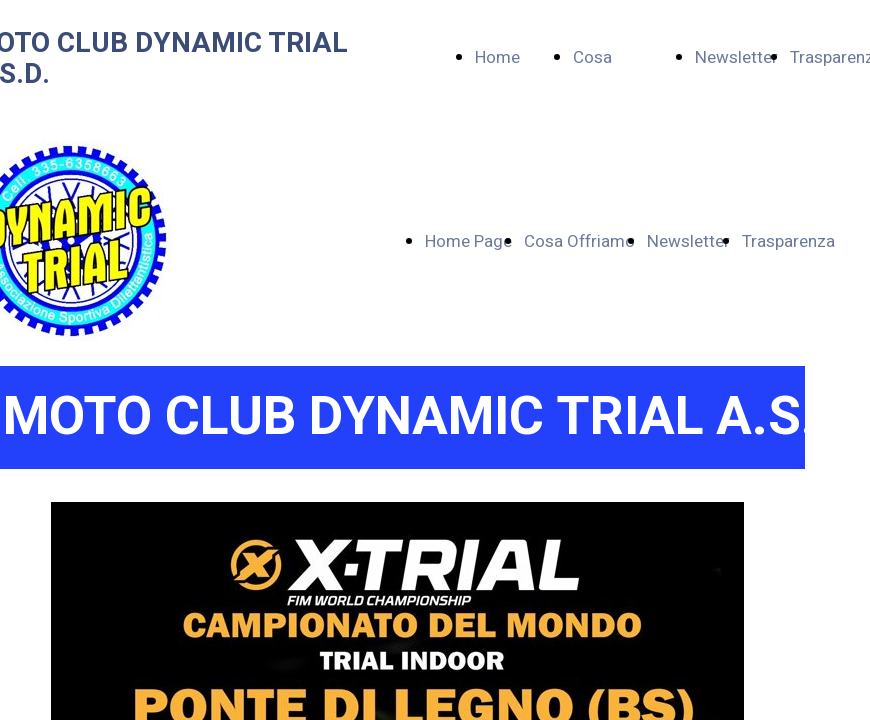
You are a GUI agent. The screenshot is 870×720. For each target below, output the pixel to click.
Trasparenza (788, 241)
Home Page (468, 241)
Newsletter (736, 57)
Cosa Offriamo (579, 241)
